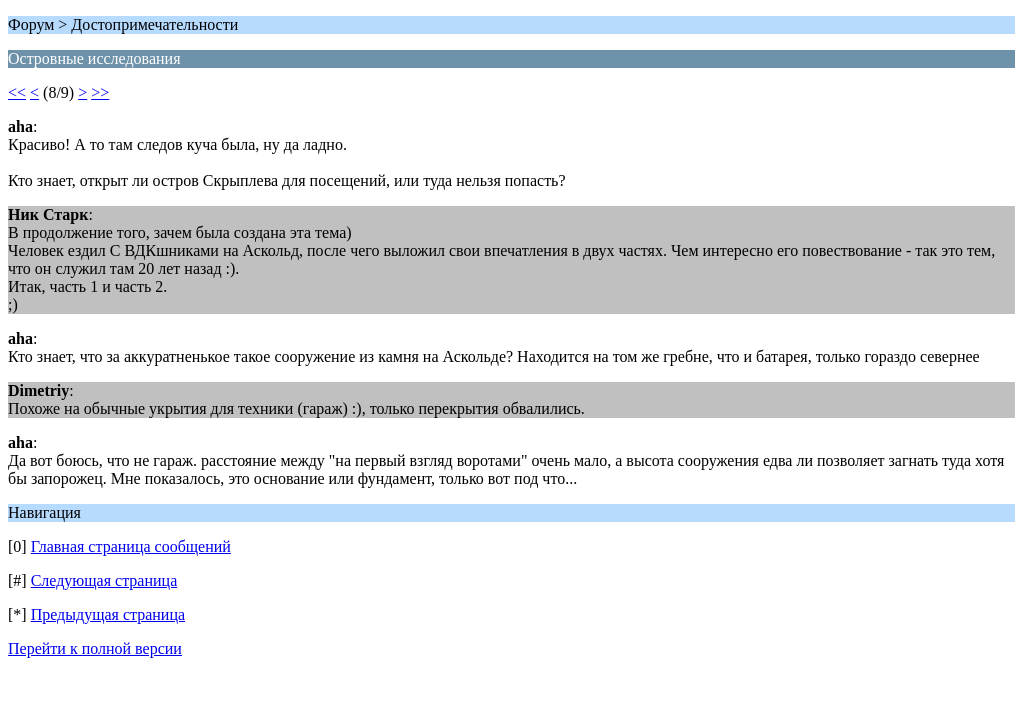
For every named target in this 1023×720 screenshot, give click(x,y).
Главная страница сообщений (131, 546)
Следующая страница (104, 580)
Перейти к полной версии (95, 648)
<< (17, 92)
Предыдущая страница (108, 614)
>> (100, 92)
